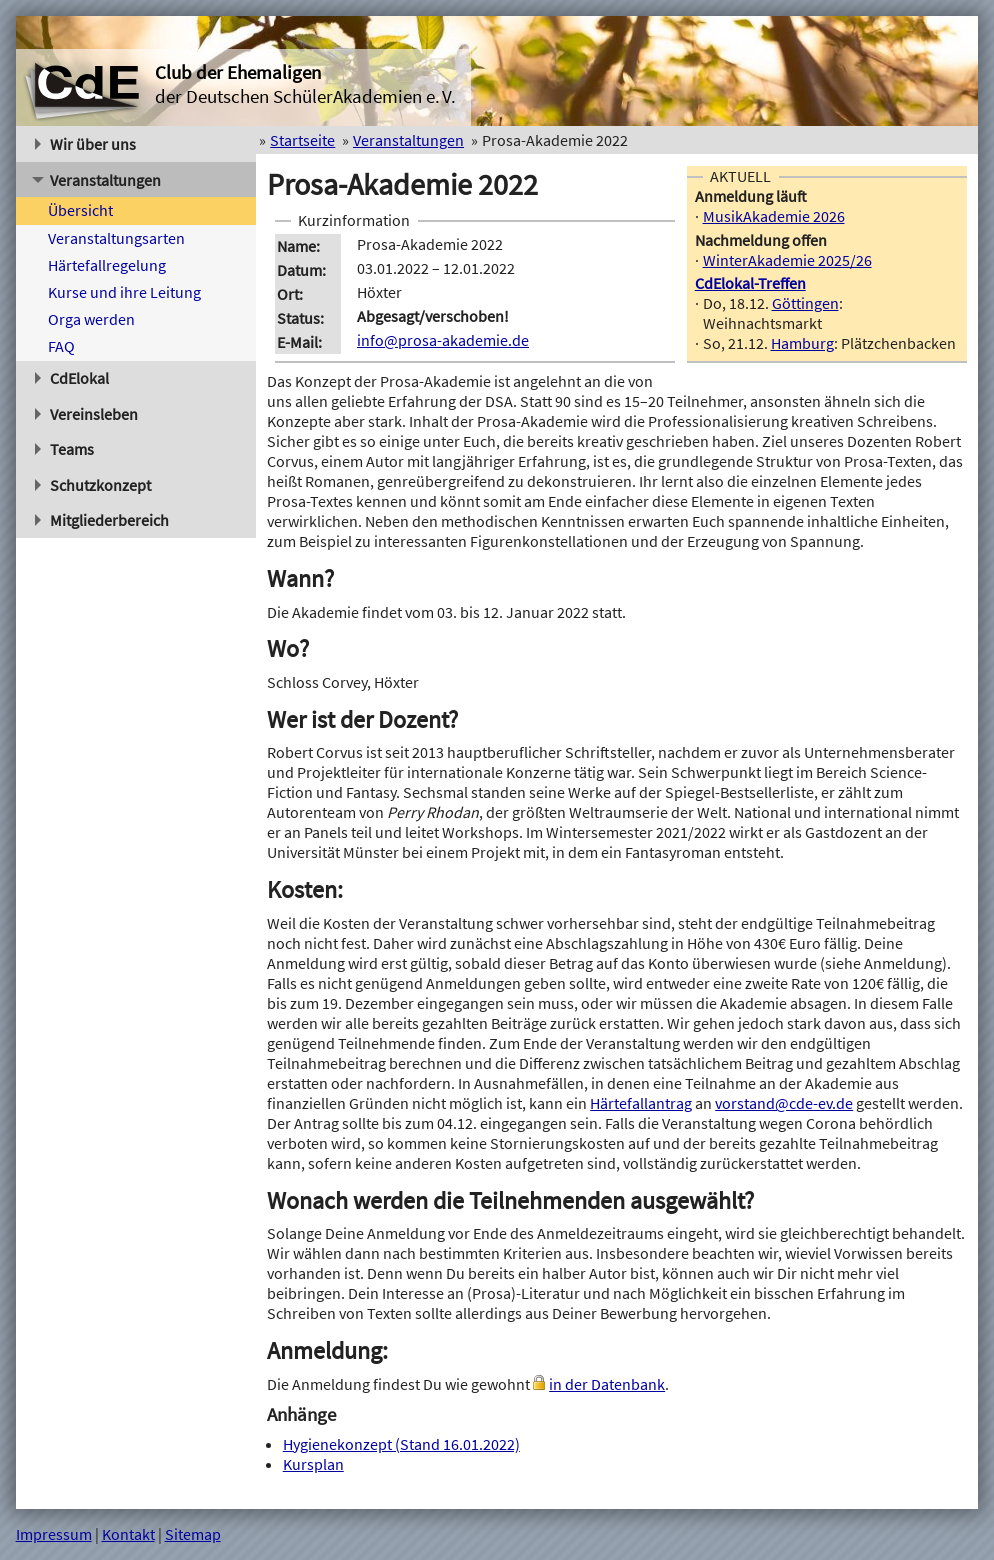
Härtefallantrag (641, 1103)
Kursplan (313, 1464)
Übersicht (80, 210)
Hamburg (802, 343)
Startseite (302, 140)
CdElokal (72, 378)
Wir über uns (86, 144)
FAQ (61, 346)
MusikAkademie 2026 (774, 216)
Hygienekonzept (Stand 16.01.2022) (401, 1444)
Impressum (54, 1534)
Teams (65, 449)
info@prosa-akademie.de (443, 340)
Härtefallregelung (107, 265)
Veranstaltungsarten (116, 238)
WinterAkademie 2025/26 (787, 260)
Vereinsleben (87, 414)
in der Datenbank (607, 1384)
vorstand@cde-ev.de (784, 1103)
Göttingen (805, 303)
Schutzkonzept (93, 485)
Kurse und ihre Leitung (124, 292)
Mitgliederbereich (102, 520)
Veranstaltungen (96, 180)
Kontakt (128, 1534)
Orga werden (91, 319)
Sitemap (193, 1534)
